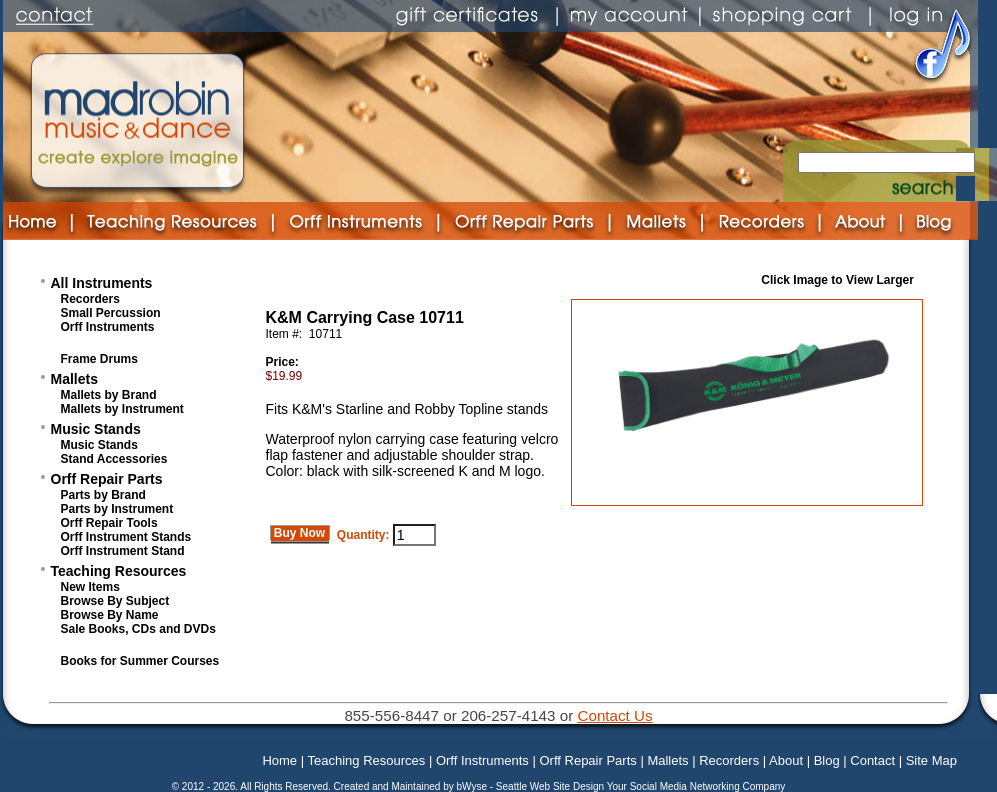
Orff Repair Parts (107, 479)
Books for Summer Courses (140, 661)
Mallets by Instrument (122, 409)
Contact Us (614, 715)
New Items (90, 587)
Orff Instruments (108, 327)
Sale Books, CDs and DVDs (138, 629)
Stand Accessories (114, 459)
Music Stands (96, 429)
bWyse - (475, 786)
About (786, 760)
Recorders (90, 299)
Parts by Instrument (117, 509)
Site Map (931, 760)
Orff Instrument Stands (126, 537)
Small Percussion (111, 313)
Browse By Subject (115, 601)
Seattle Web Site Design (551, 786)
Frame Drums (99, 359)
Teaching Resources (119, 571)
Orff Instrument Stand (123, 551)
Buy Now (300, 533)
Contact (872, 760)
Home (279, 760)
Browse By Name (110, 615)
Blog (827, 760)
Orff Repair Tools (109, 523)
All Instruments (102, 283)
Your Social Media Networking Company (696, 786)
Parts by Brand (103, 495)
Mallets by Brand (109, 395)
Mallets (74, 379)
